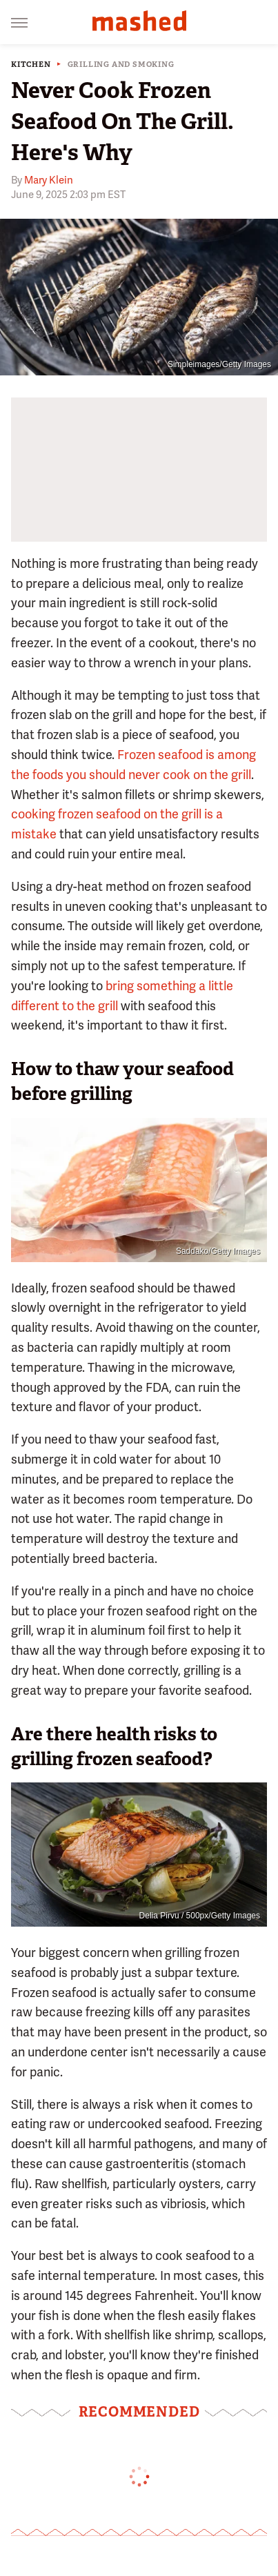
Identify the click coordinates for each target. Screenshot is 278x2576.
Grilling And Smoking (121, 64)
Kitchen (31, 64)
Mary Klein (48, 180)
